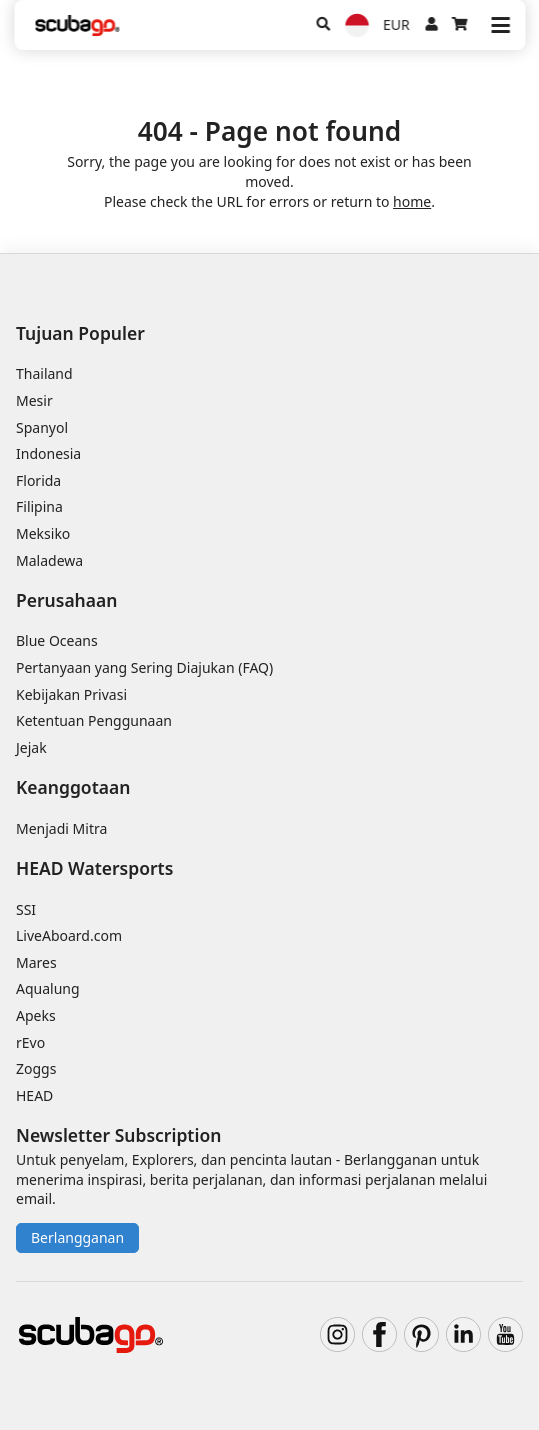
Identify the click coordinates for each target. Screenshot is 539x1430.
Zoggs (36, 1068)
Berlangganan (77, 1237)
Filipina (39, 506)
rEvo (30, 1042)
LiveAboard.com (69, 935)
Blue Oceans (57, 640)
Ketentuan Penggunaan (94, 720)
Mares (36, 962)
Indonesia (48, 453)
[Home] (77, 25)
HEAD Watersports (94, 868)
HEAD (34, 1095)
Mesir (34, 400)
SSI (26, 909)
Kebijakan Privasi (71, 694)
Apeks (36, 1015)
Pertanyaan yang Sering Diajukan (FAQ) (144, 667)
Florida (38, 480)
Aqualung (48, 988)
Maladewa (49, 560)
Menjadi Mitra (61, 828)
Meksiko (43, 533)
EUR (396, 24)
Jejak (31, 747)
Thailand (44, 373)
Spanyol (42, 427)
